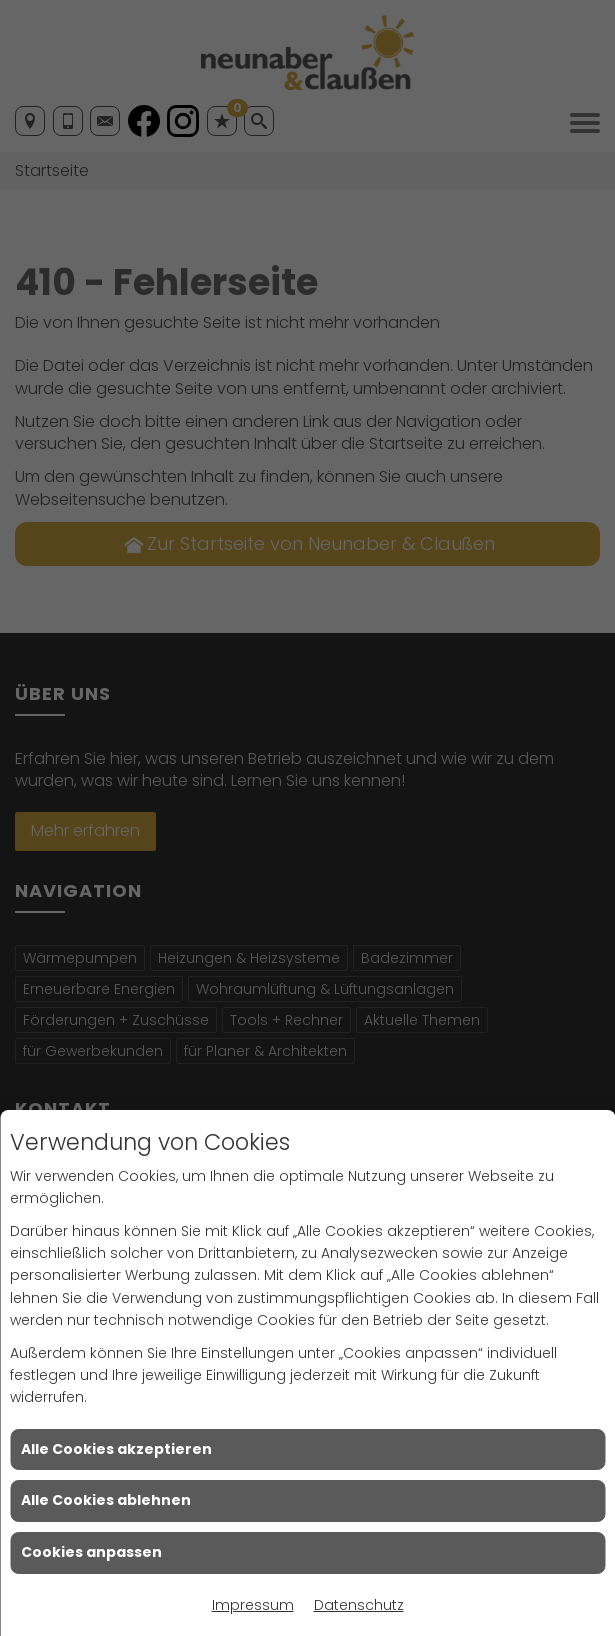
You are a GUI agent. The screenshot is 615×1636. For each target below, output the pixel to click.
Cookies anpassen (91, 1552)
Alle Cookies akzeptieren (116, 1449)
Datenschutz (359, 1605)
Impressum (253, 1605)
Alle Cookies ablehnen (106, 1500)
